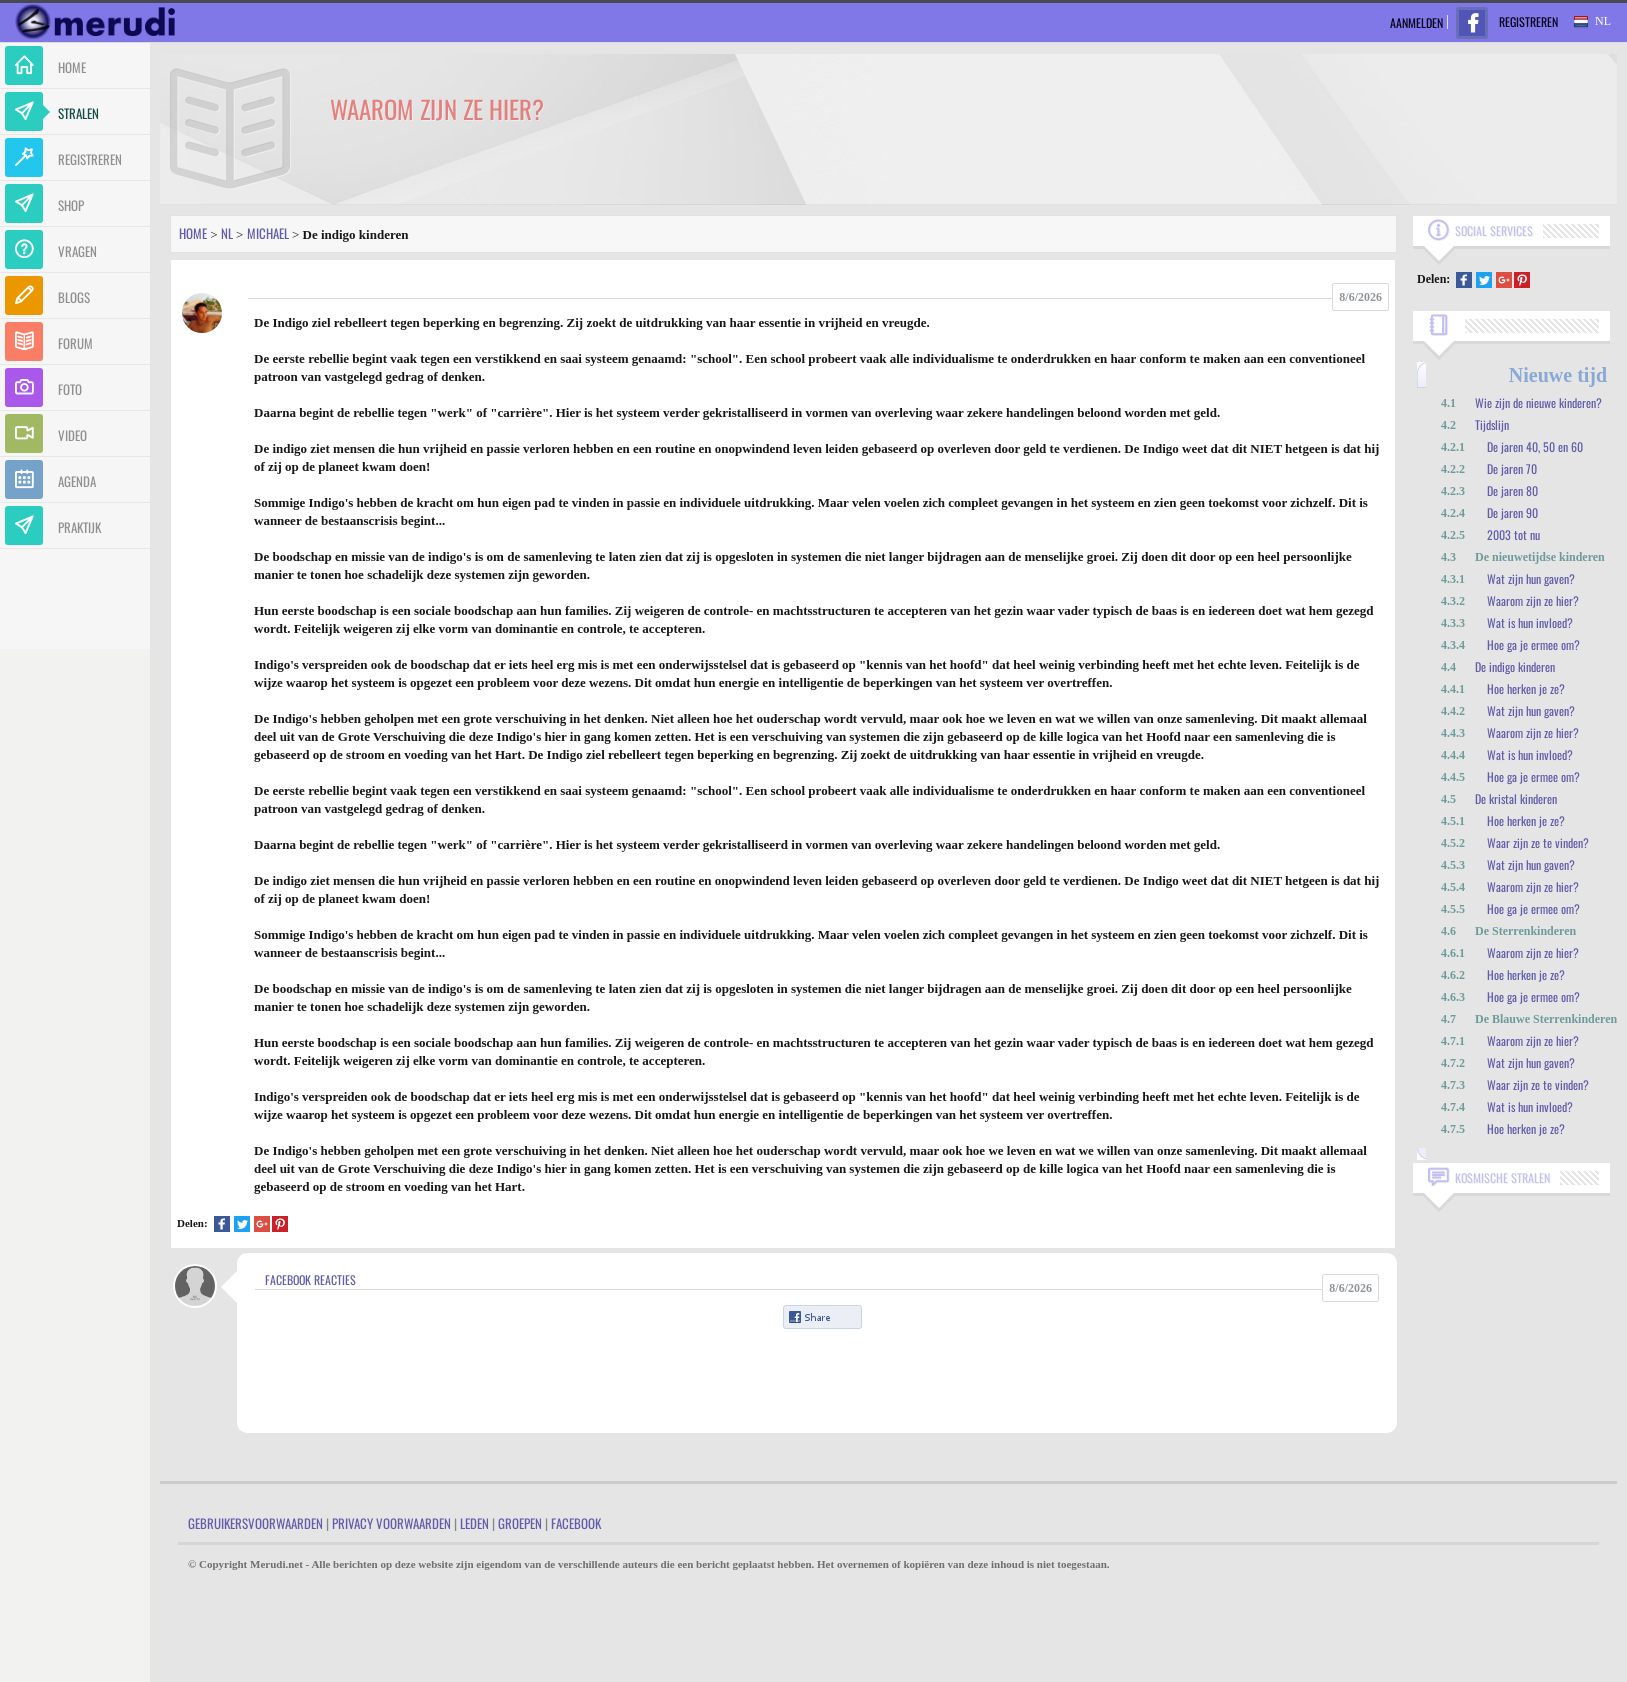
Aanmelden (1416, 22)
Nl (227, 233)
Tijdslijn (1492, 424)
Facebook (576, 1523)
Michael (268, 233)
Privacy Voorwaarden (391, 1523)
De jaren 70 (1512, 468)
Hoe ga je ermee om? (1533, 644)
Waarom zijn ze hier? (1533, 600)
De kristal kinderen (1516, 798)
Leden (474, 1523)
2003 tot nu (1513, 534)
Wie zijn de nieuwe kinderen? (1538, 402)
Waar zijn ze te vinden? (1538, 842)
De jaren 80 (1512, 490)
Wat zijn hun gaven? (1531, 578)
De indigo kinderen (1515, 666)
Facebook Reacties (310, 1279)
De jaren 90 (1512, 512)
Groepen (520, 1523)
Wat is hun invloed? (1530, 622)
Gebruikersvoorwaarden (255, 1523)
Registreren (1528, 21)
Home (193, 233)
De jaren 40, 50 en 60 (1535, 446)
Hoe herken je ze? (1526, 688)
